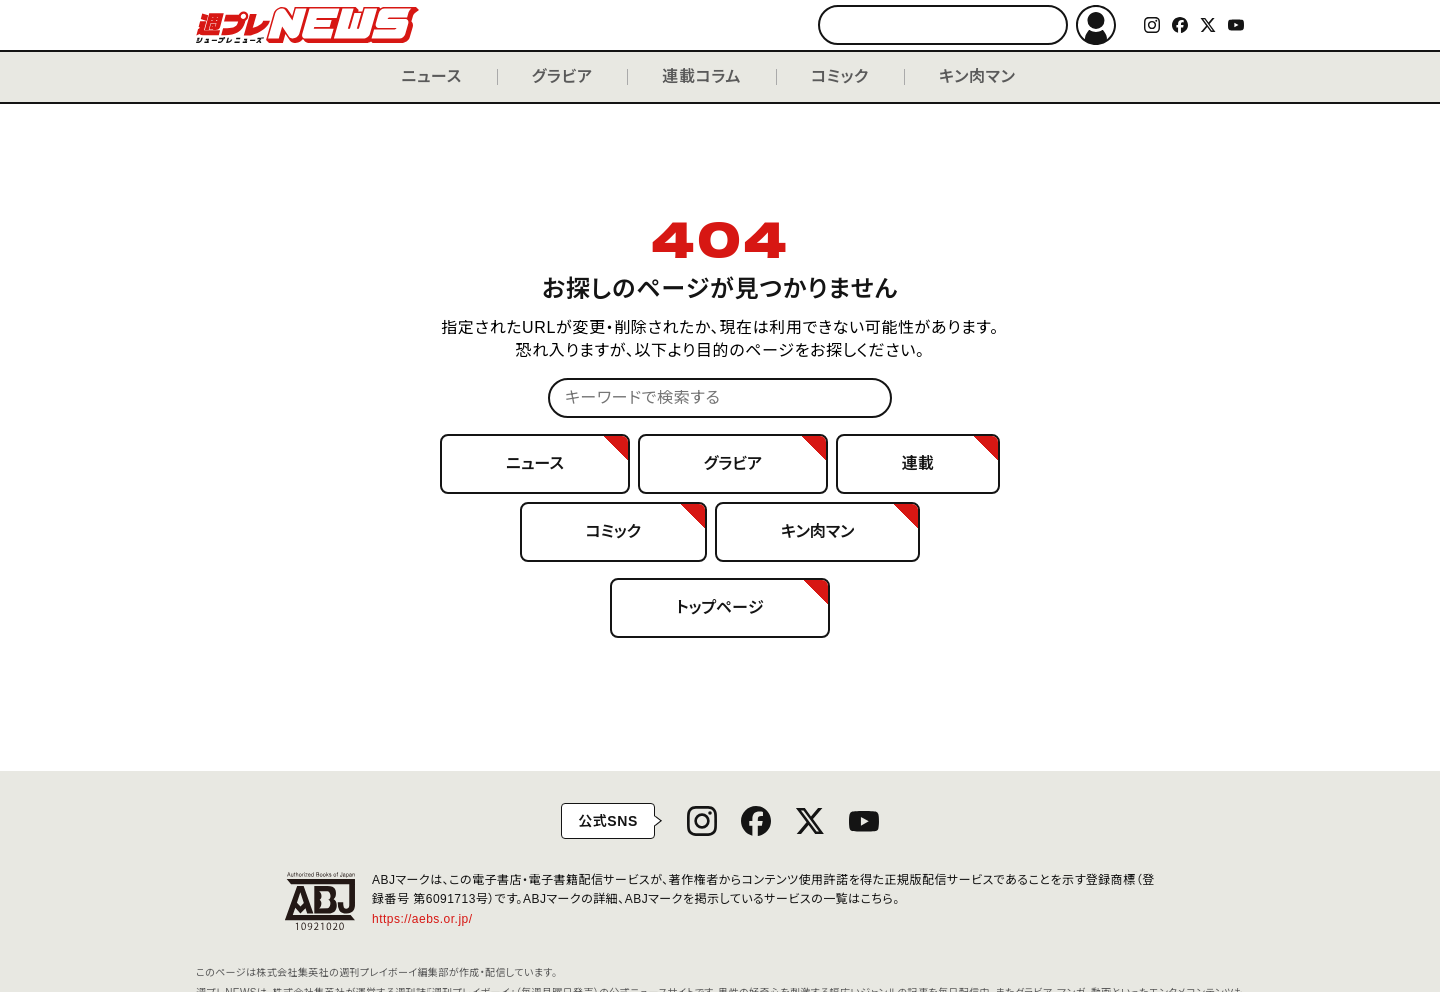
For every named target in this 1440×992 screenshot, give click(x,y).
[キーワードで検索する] (943, 25)
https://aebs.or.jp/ (429, 919)
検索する (1043, 25)
